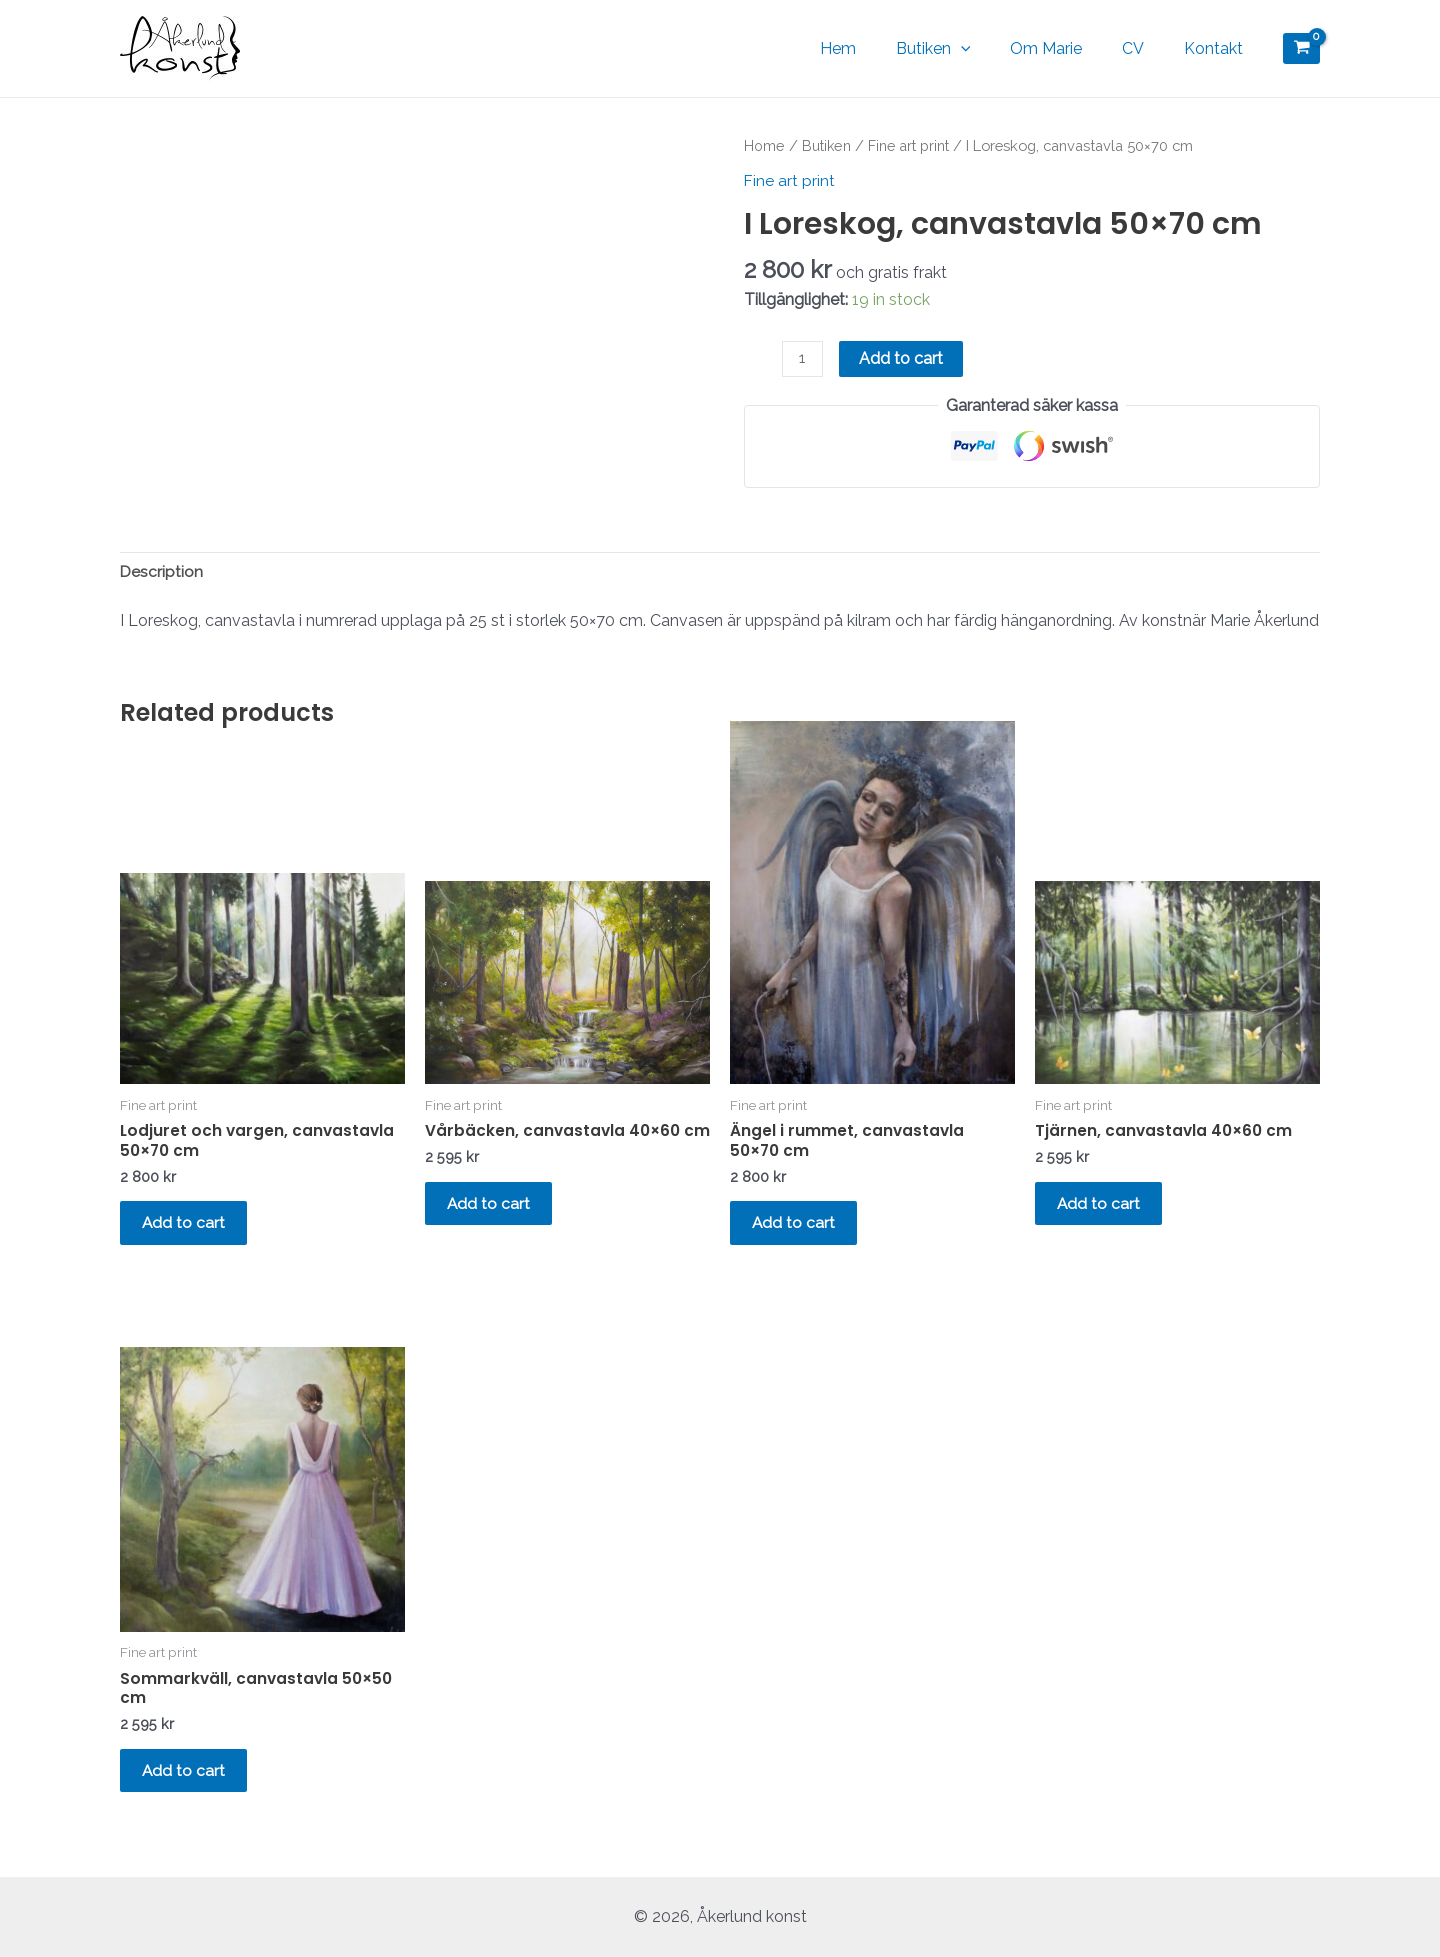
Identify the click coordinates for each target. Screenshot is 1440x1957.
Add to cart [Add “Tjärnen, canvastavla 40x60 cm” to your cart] (1107, 1209)
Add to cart (902, 357)
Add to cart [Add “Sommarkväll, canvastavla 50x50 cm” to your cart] (192, 1787)
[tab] (162, 574)
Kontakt (1217, 48)
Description (162, 573)
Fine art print (910, 145)
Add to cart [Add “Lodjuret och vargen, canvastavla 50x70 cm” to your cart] (192, 1229)
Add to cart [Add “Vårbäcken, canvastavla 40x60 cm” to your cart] (497, 1229)
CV (1145, 48)
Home (764, 145)
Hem (874, 48)
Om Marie (1066, 48)
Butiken (961, 49)
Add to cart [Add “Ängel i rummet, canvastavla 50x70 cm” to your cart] (802, 1229)
